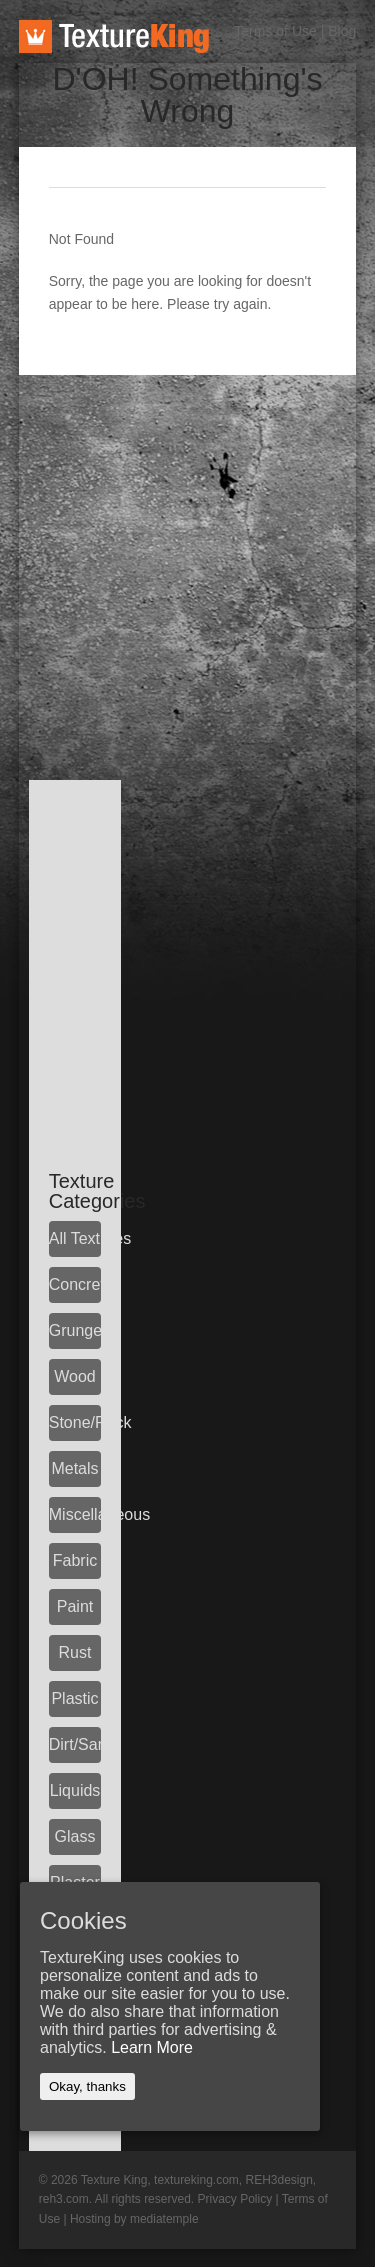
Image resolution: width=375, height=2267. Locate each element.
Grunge (75, 1330)
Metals (74, 1468)
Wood (75, 1376)
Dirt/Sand (75, 1744)
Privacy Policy (234, 2199)
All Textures (75, 1238)
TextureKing (114, 36)
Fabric (75, 1560)
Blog (342, 31)
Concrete (75, 1284)
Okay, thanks (87, 2086)
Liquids (75, 1790)
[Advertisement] (187, 562)
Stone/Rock (75, 1422)
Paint (75, 1606)
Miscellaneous (75, 1514)
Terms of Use (275, 31)
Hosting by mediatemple (134, 2219)
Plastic (74, 1698)
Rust (75, 1652)
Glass (75, 1836)
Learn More (152, 2047)
